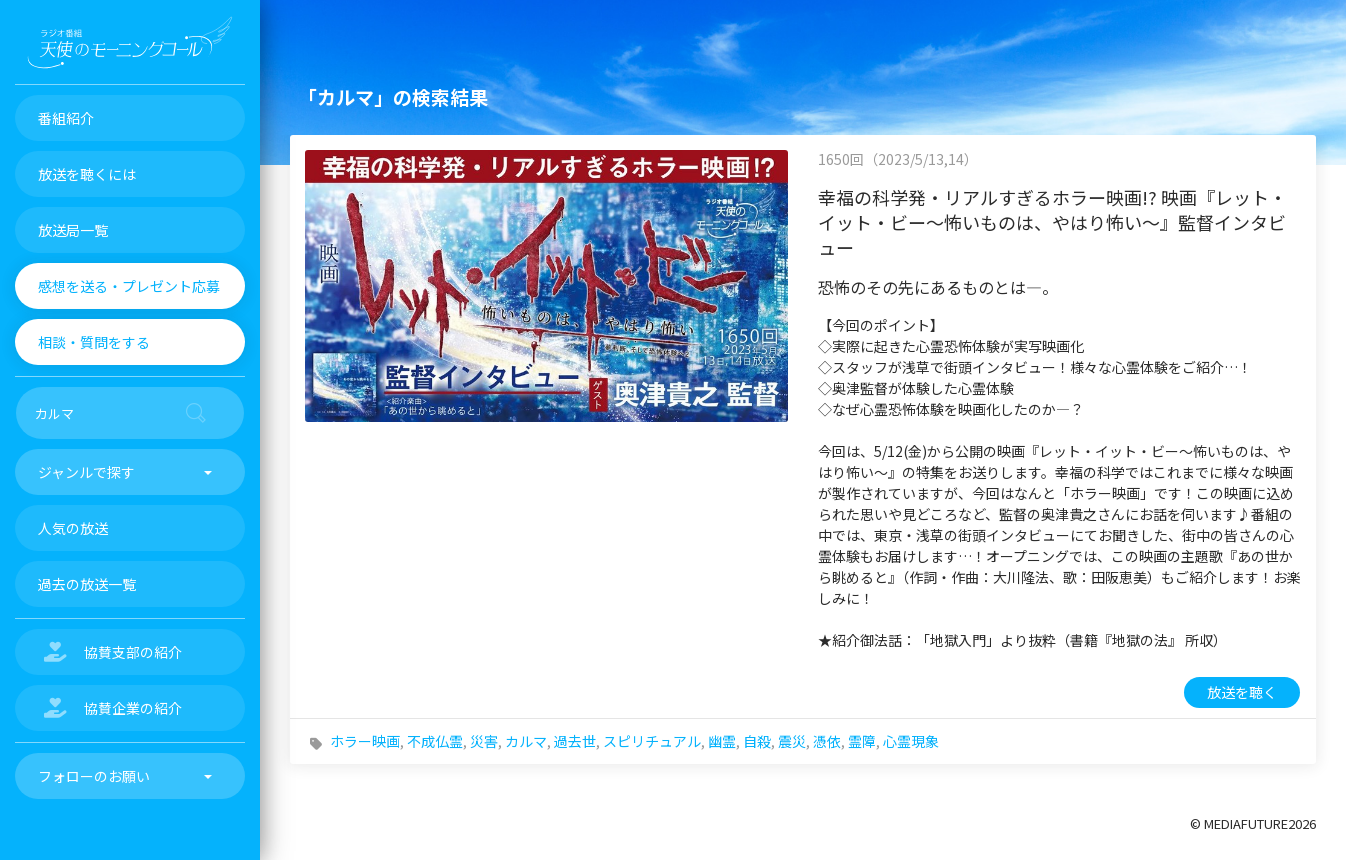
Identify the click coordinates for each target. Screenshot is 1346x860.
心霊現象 (911, 741)
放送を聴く (1242, 692)
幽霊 (722, 741)
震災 (792, 741)
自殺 (757, 741)
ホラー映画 (365, 741)
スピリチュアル (652, 741)
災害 (484, 741)
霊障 (862, 741)
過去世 (575, 741)
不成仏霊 (435, 741)
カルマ (526, 741)
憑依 (827, 741)
